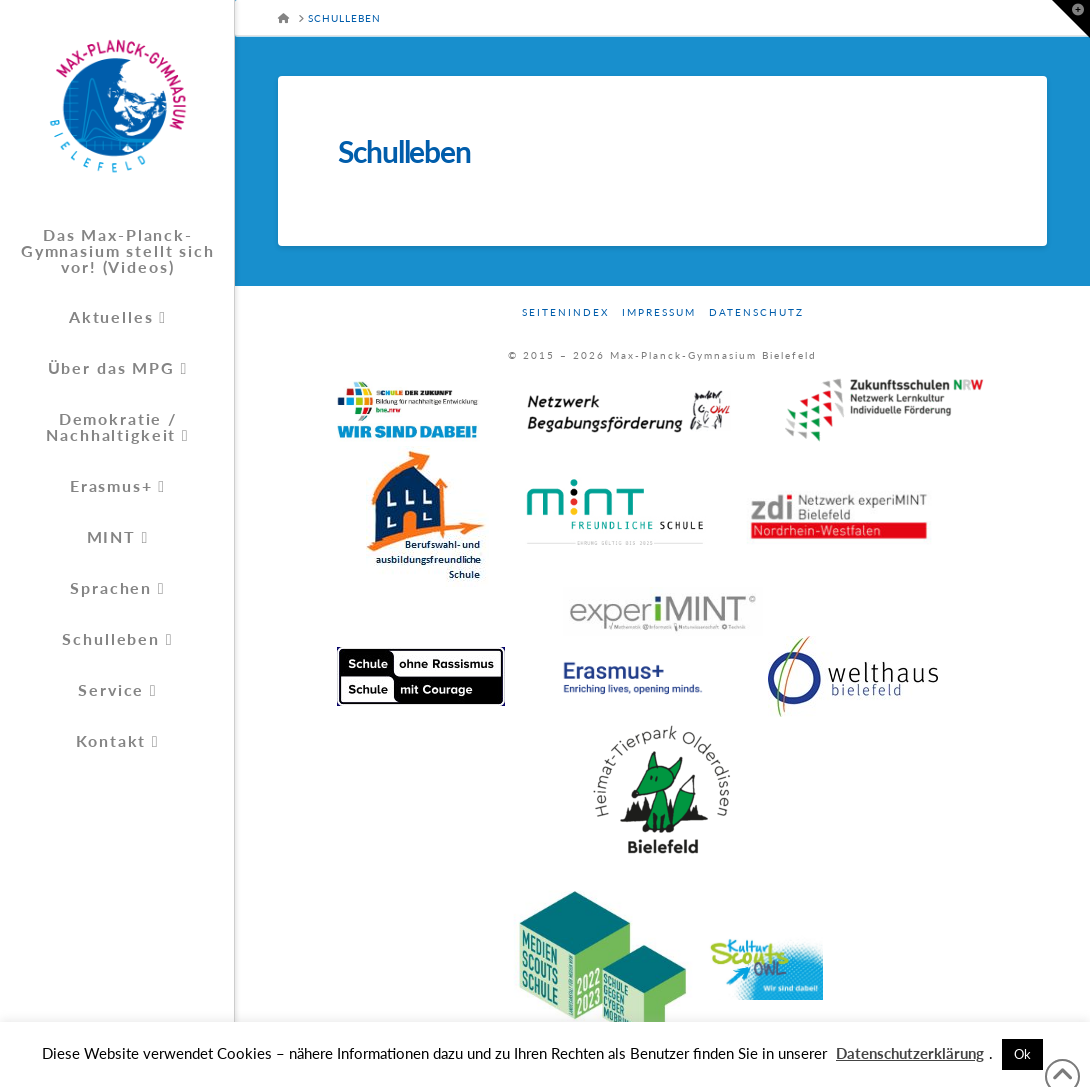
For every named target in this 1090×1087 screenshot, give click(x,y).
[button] (1071, 19)
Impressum (659, 312)
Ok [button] (1022, 1054)
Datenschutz (756, 312)
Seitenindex (565, 312)
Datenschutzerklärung (910, 1053)
